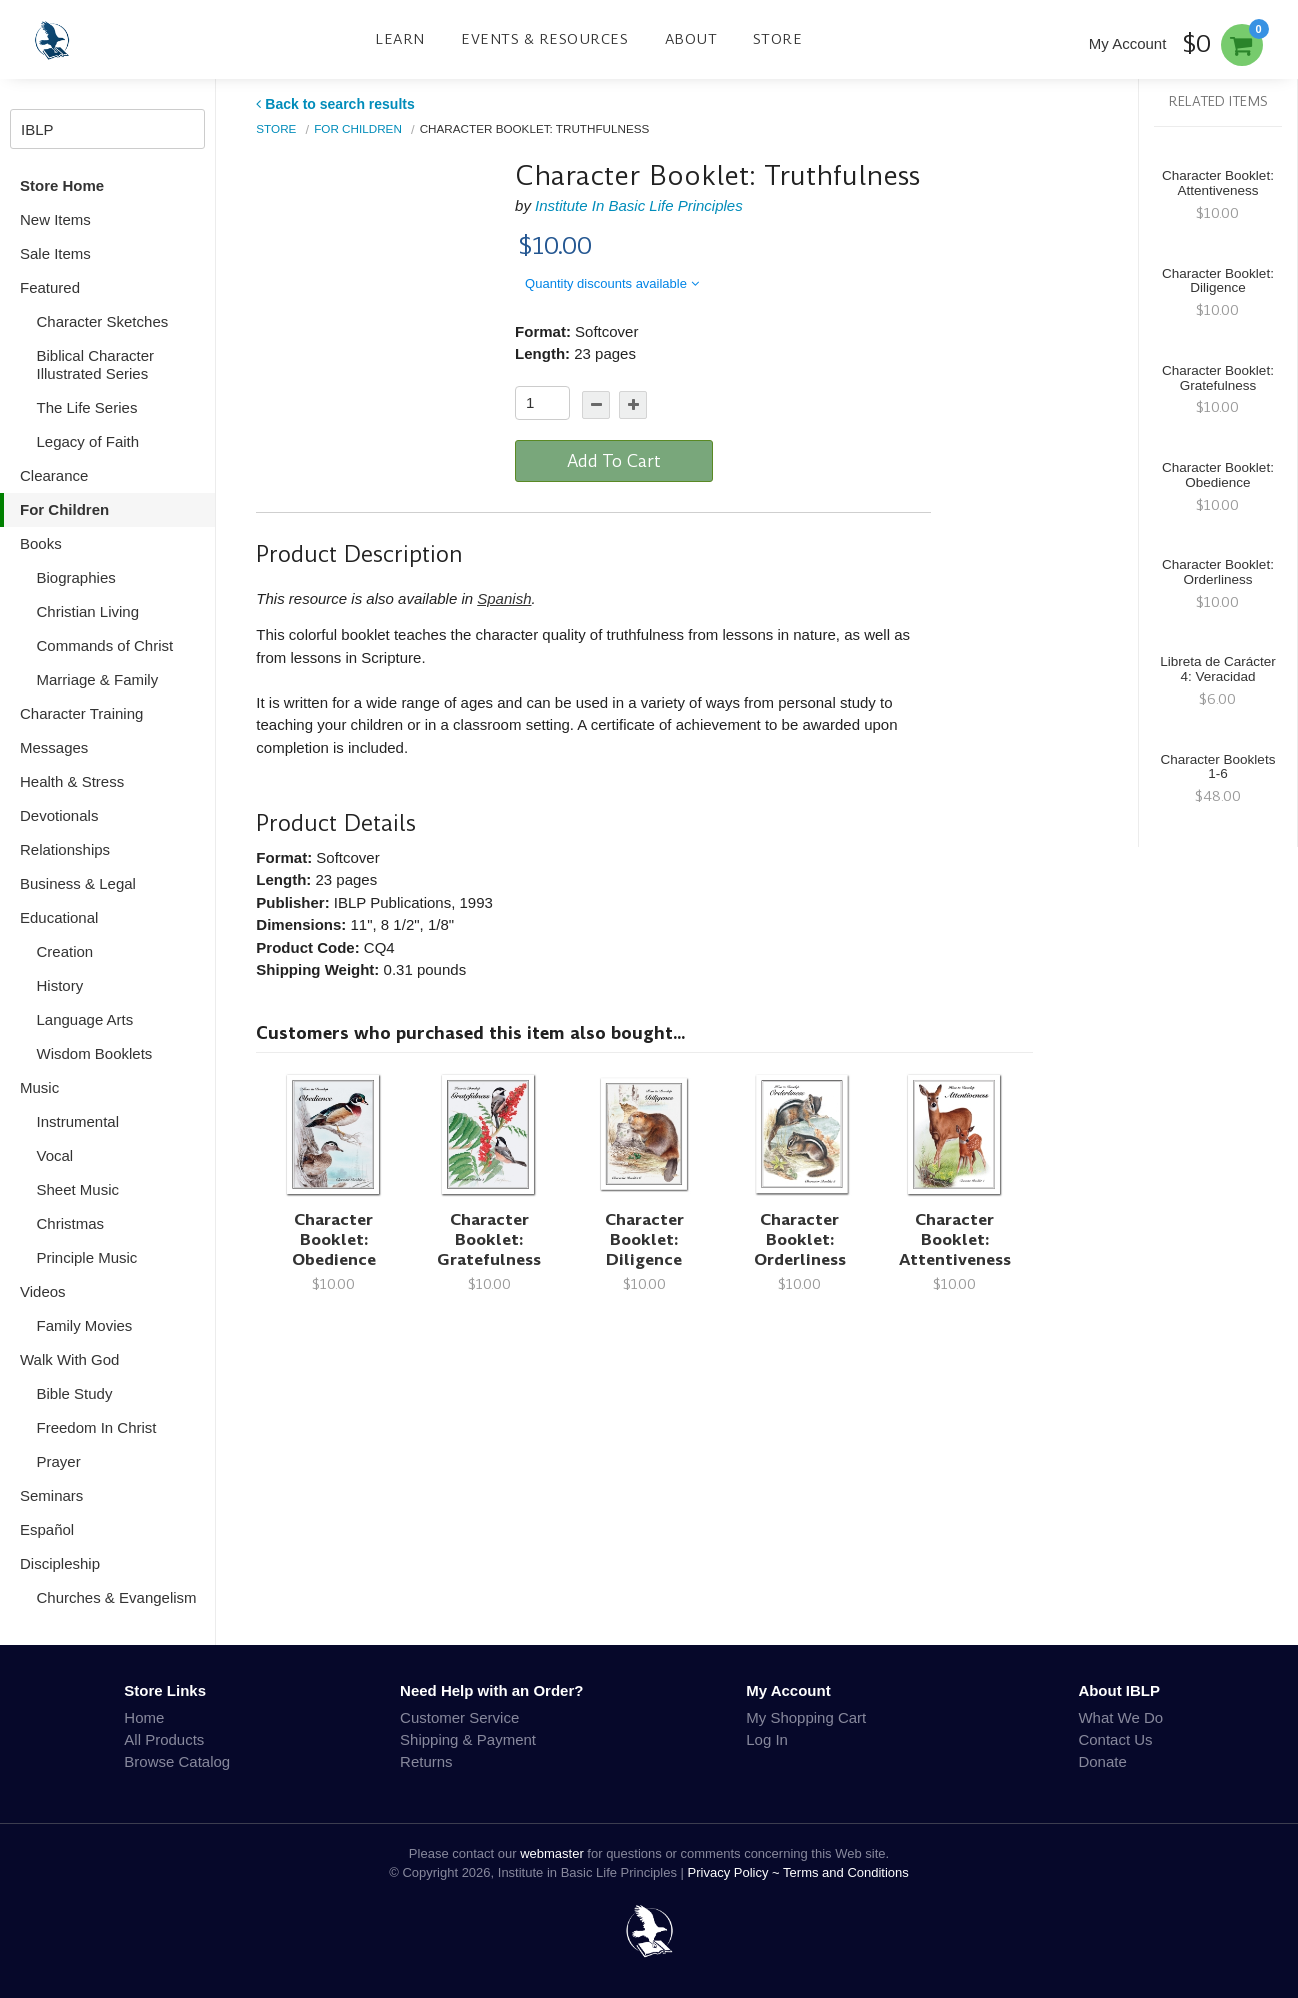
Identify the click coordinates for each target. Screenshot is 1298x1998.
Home (144, 1717)
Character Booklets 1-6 (1218, 767)
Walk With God (69, 1359)
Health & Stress (72, 781)
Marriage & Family (98, 679)
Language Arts (85, 1019)
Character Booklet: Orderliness (800, 1239)
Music (39, 1087)
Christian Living (88, 611)
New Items (55, 219)
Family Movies (85, 1325)
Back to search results (335, 104)
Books (41, 543)
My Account (1128, 43)
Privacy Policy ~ (736, 1872)
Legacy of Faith (88, 441)
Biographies (76, 577)
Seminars (51, 1495)
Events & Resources (544, 39)
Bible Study (75, 1393)
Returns (426, 1761)
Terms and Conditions (846, 1872)
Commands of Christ (105, 645)
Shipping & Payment (468, 1739)
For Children (64, 509)
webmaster (552, 1853)
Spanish (504, 598)
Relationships (65, 849)
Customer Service (459, 1717)
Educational (59, 917)
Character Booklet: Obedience (334, 1239)
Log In (767, 1739)
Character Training (81, 713)
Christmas (71, 1223)
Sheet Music (78, 1189)
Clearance (54, 475)
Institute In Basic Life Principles (639, 205)
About (691, 39)
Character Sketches (103, 321)
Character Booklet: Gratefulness (489, 1239)
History (60, 985)
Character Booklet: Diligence (644, 1239)
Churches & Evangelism (117, 1597)
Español (47, 1529)
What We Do (1120, 1717)
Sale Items (55, 253)
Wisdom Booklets (95, 1053)
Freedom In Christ (97, 1427)
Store (778, 39)
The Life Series (87, 407)
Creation (65, 951)
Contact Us (1115, 1739)
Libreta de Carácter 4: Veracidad (1218, 669)
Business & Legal (78, 883)
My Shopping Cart (806, 1717)
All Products (164, 1739)
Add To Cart (614, 461)
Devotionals (59, 815)
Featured (50, 287)
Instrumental (78, 1121)
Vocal (55, 1155)
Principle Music (87, 1257)
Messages (54, 747)
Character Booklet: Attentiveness (955, 1239)
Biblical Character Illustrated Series (96, 364)
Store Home (62, 185)
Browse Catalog (177, 1761)
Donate (1102, 1761)
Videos (43, 1291)
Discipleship (60, 1563)
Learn (400, 39)
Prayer (59, 1461)
